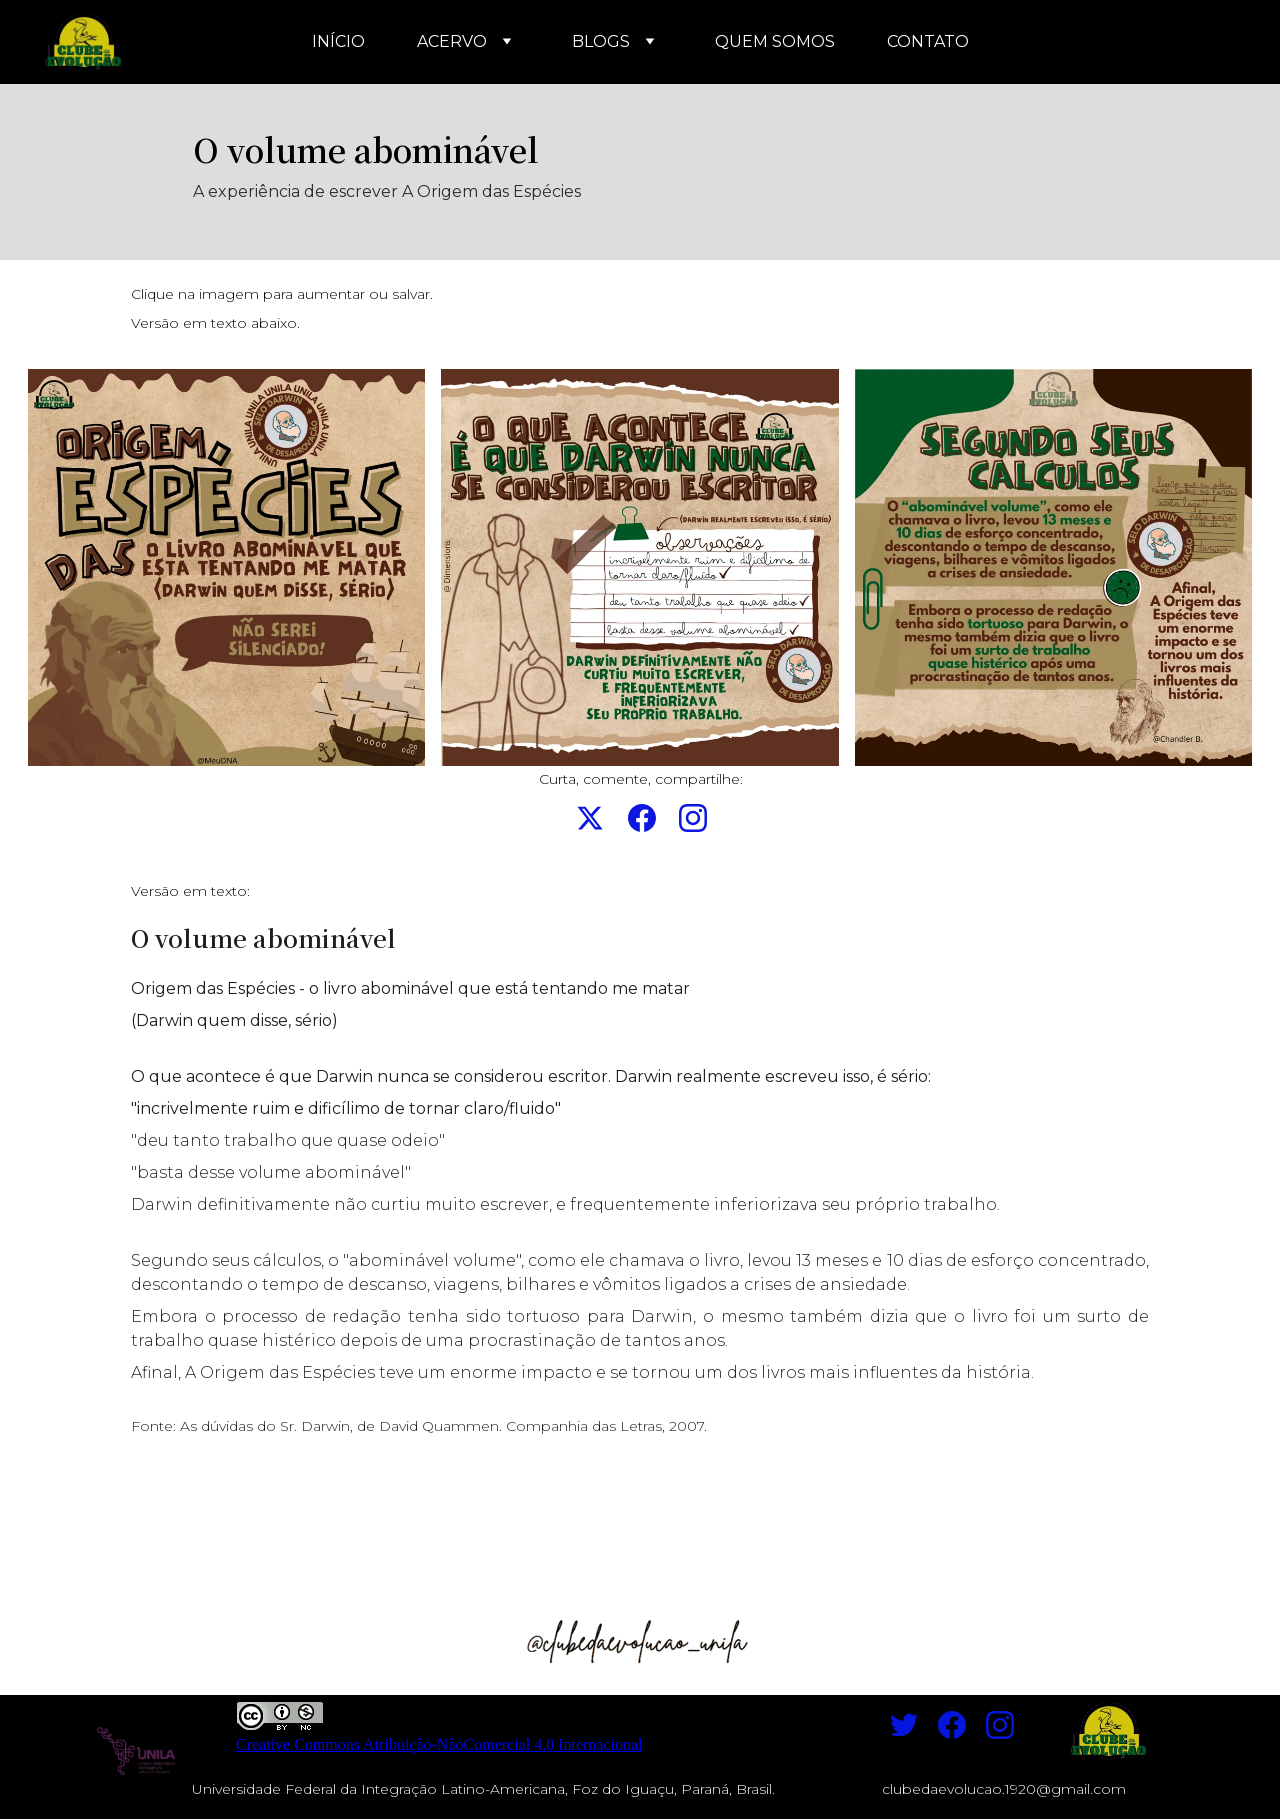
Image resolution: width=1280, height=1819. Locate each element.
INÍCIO (338, 41)
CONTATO (928, 41)
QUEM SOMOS (775, 41)
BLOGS (601, 41)
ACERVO (452, 41)
